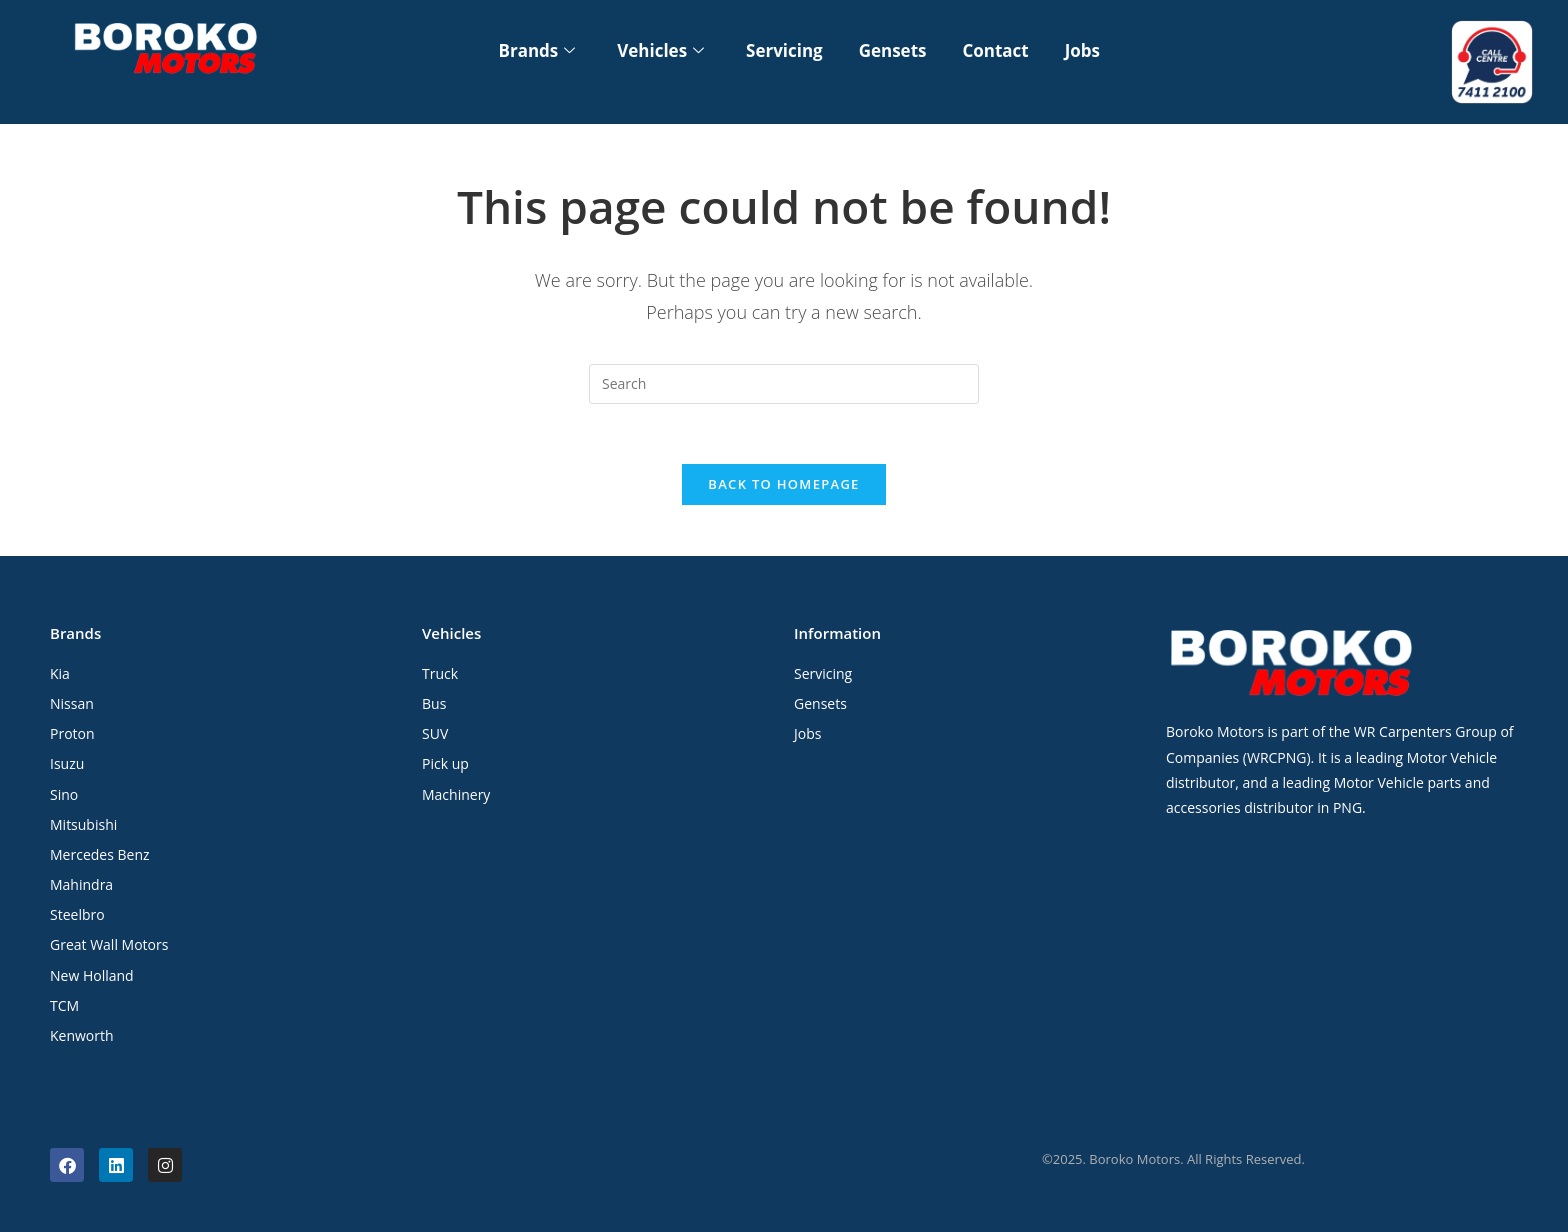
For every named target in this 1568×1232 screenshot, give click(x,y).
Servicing (784, 50)
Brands (536, 50)
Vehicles (660, 50)
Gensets (893, 50)
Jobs (1082, 50)
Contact (996, 50)
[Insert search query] (784, 384)
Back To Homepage (783, 485)
